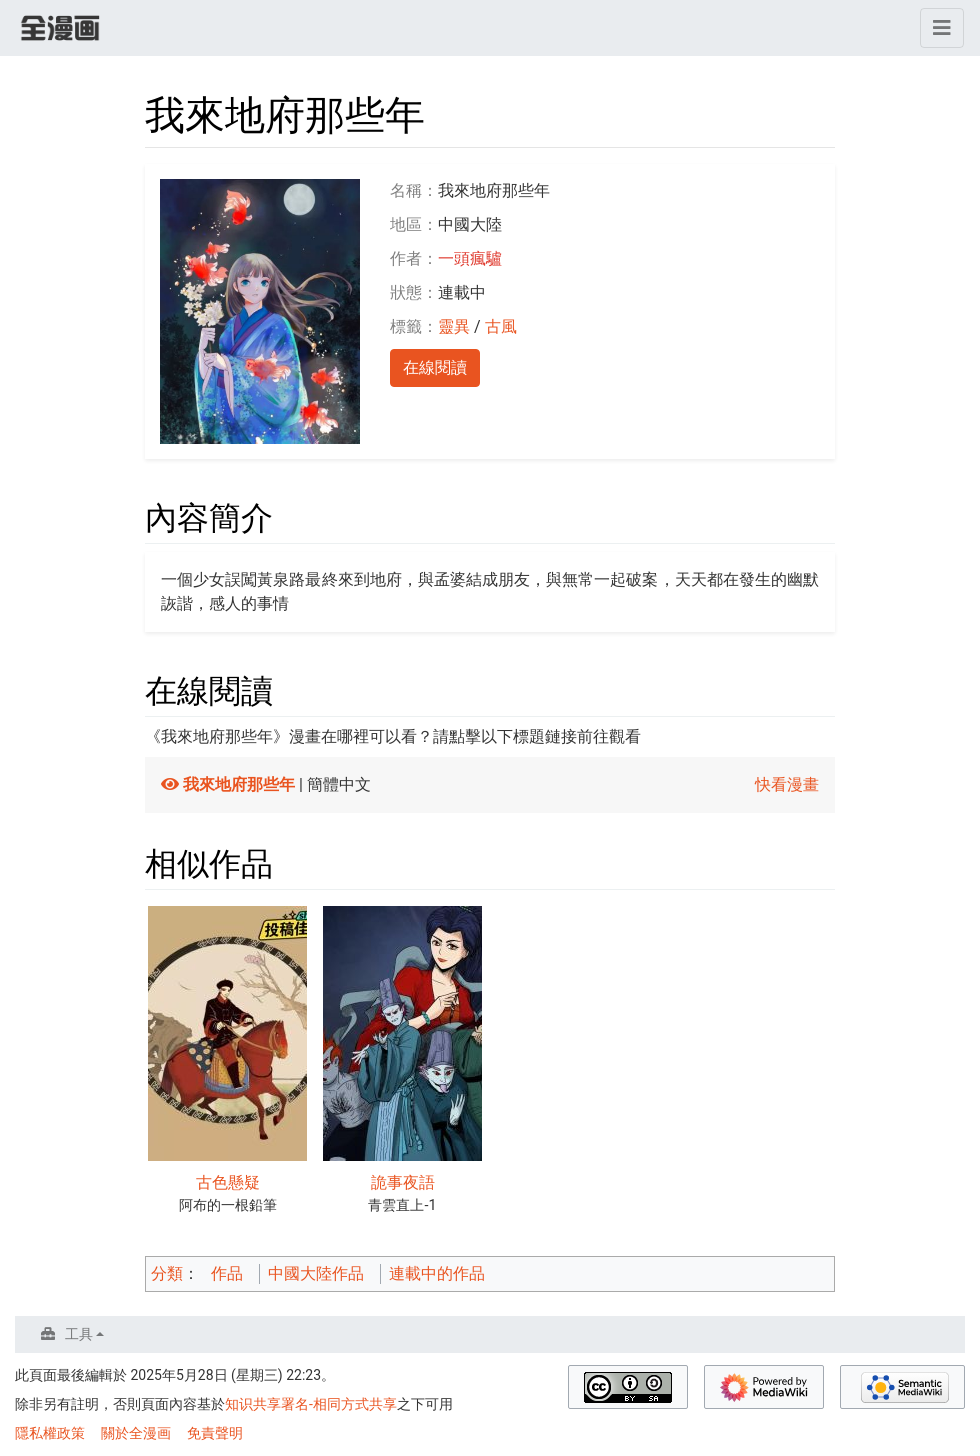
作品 (227, 1273)
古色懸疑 (228, 1182)
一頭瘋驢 (470, 258)
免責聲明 (215, 1433)
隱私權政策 (50, 1433)
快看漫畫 (787, 784)
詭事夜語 (403, 1182)
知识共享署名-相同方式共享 (311, 1404)
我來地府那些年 (239, 784)
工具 (79, 1334)
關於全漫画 (136, 1433)
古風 (501, 326)
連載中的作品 (437, 1273)
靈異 (454, 326)
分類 (167, 1273)
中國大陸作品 (316, 1273)
